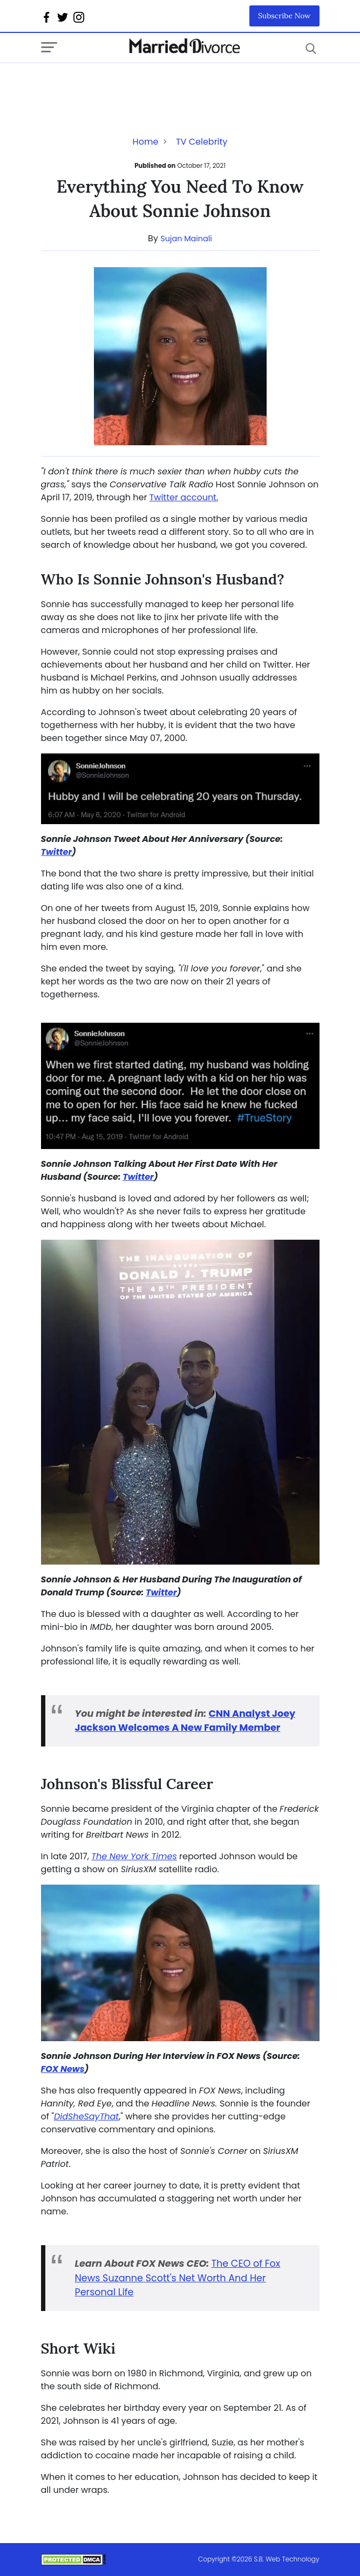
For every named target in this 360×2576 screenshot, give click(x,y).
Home (146, 141)
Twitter (56, 852)
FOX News (63, 2069)
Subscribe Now (284, 16)
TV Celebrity (201, 141)
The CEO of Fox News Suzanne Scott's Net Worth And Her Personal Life (178, 2278)
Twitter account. (184, 497)
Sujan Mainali (186, 238)
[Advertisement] (127, 84)
